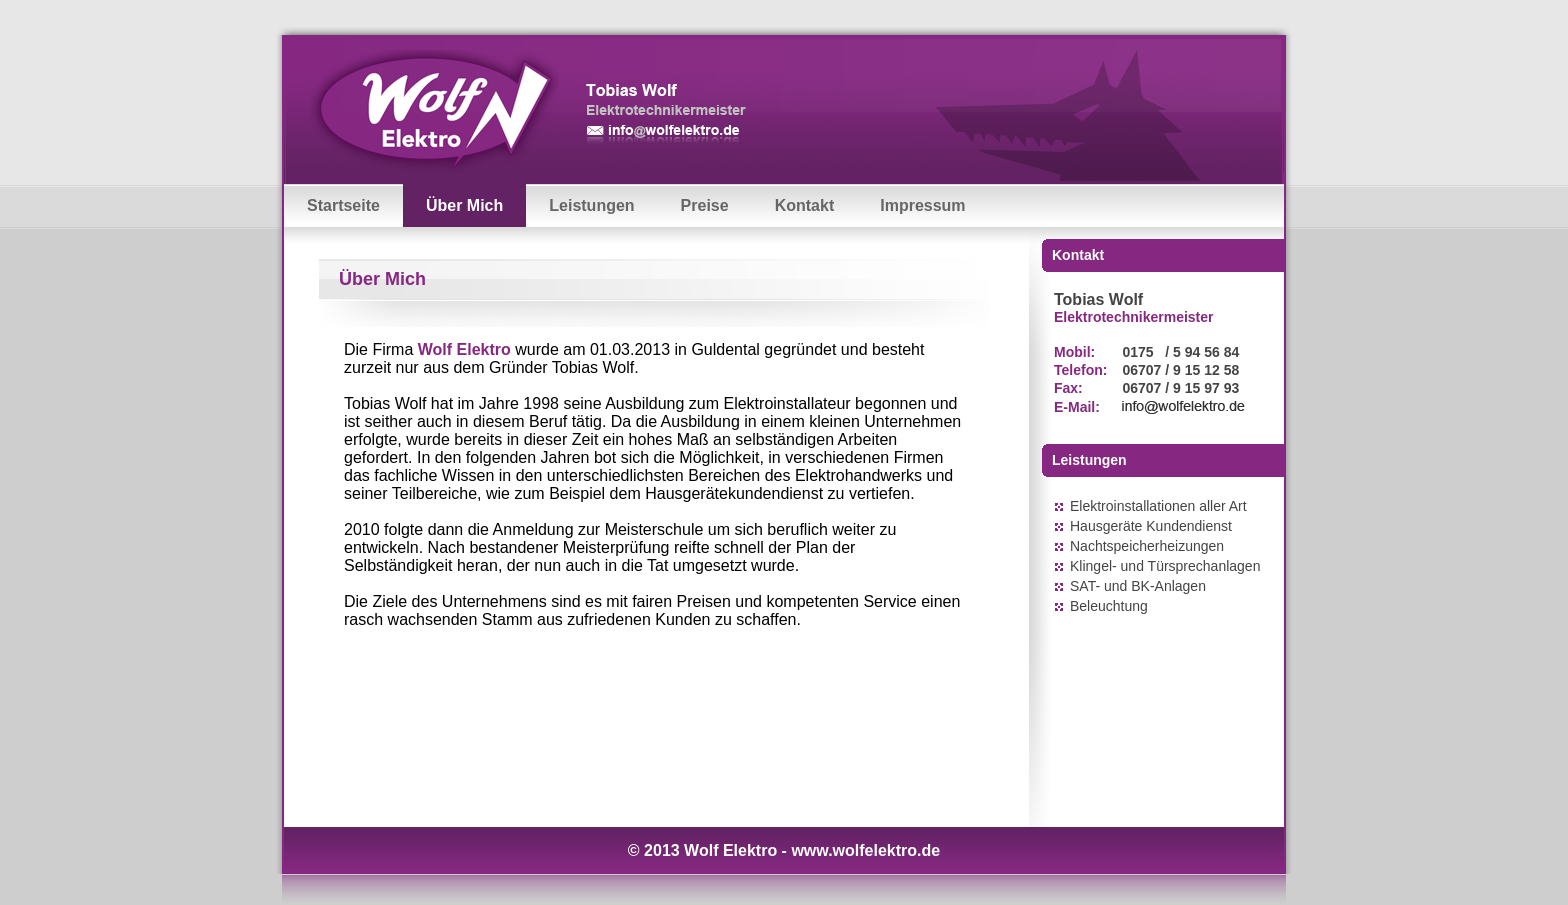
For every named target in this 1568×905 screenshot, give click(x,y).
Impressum (922, 205)
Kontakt (805, 205)
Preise (705, 205)
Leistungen (591, 205)
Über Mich (464, 205)
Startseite (343, 205)
